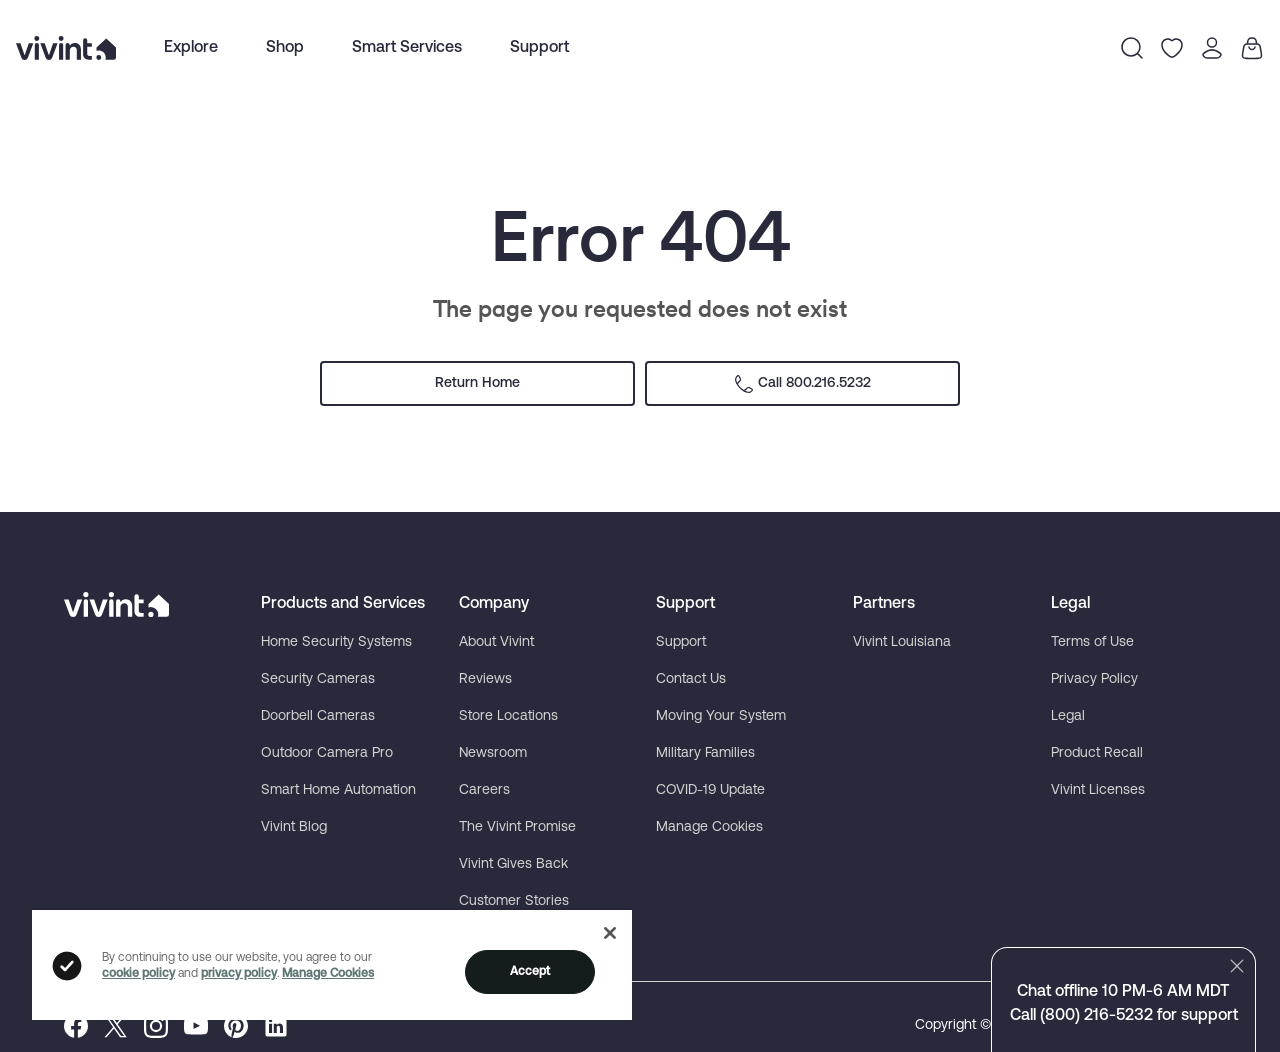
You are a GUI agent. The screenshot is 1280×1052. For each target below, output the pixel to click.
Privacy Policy (1094, 679)
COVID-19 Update (710, 790)
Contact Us (691, 679)
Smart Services (407, 48)
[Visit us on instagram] (156, 1026)
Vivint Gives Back (513, 864)
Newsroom (493, 753)
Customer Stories (514, 901)
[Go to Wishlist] (1172, 48)
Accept (530, 972)
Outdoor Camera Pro (327, 753)
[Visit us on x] (116, 1026)
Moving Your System (721, 716)
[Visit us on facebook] (76, 1026)
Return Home (477, 383)
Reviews (485, 679)
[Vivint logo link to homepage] (66, 48)
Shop (285, 48)
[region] (332, 964)
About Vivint (496, 642)
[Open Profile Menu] (1212, 48)
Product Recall (1097, 753)
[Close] (610, 933)
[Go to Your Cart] (1252, 48)
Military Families (705, 753)
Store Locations (508, 716)
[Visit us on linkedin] (276, 1026)
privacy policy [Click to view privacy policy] (239, 974)
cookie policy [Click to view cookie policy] (138, 974)
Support (539, 48)
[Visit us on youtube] (196, 1026)
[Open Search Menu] (1132, 48)
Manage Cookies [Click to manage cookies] (328, 974)
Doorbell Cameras (318, 716)
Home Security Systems (336, 642)
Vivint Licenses (1098, 790)
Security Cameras (318, 679)
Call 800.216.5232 (802, 384)
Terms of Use (1092, 642)
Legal (1068, 716)
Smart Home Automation (338, 790)
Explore (191, 48)
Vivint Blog (294, 827)
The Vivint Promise (517, 827)
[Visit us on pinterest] (236, 1026)
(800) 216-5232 (1096, 1016)
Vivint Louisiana (902, 642)
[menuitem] (191, 48)
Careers (484, 790)
